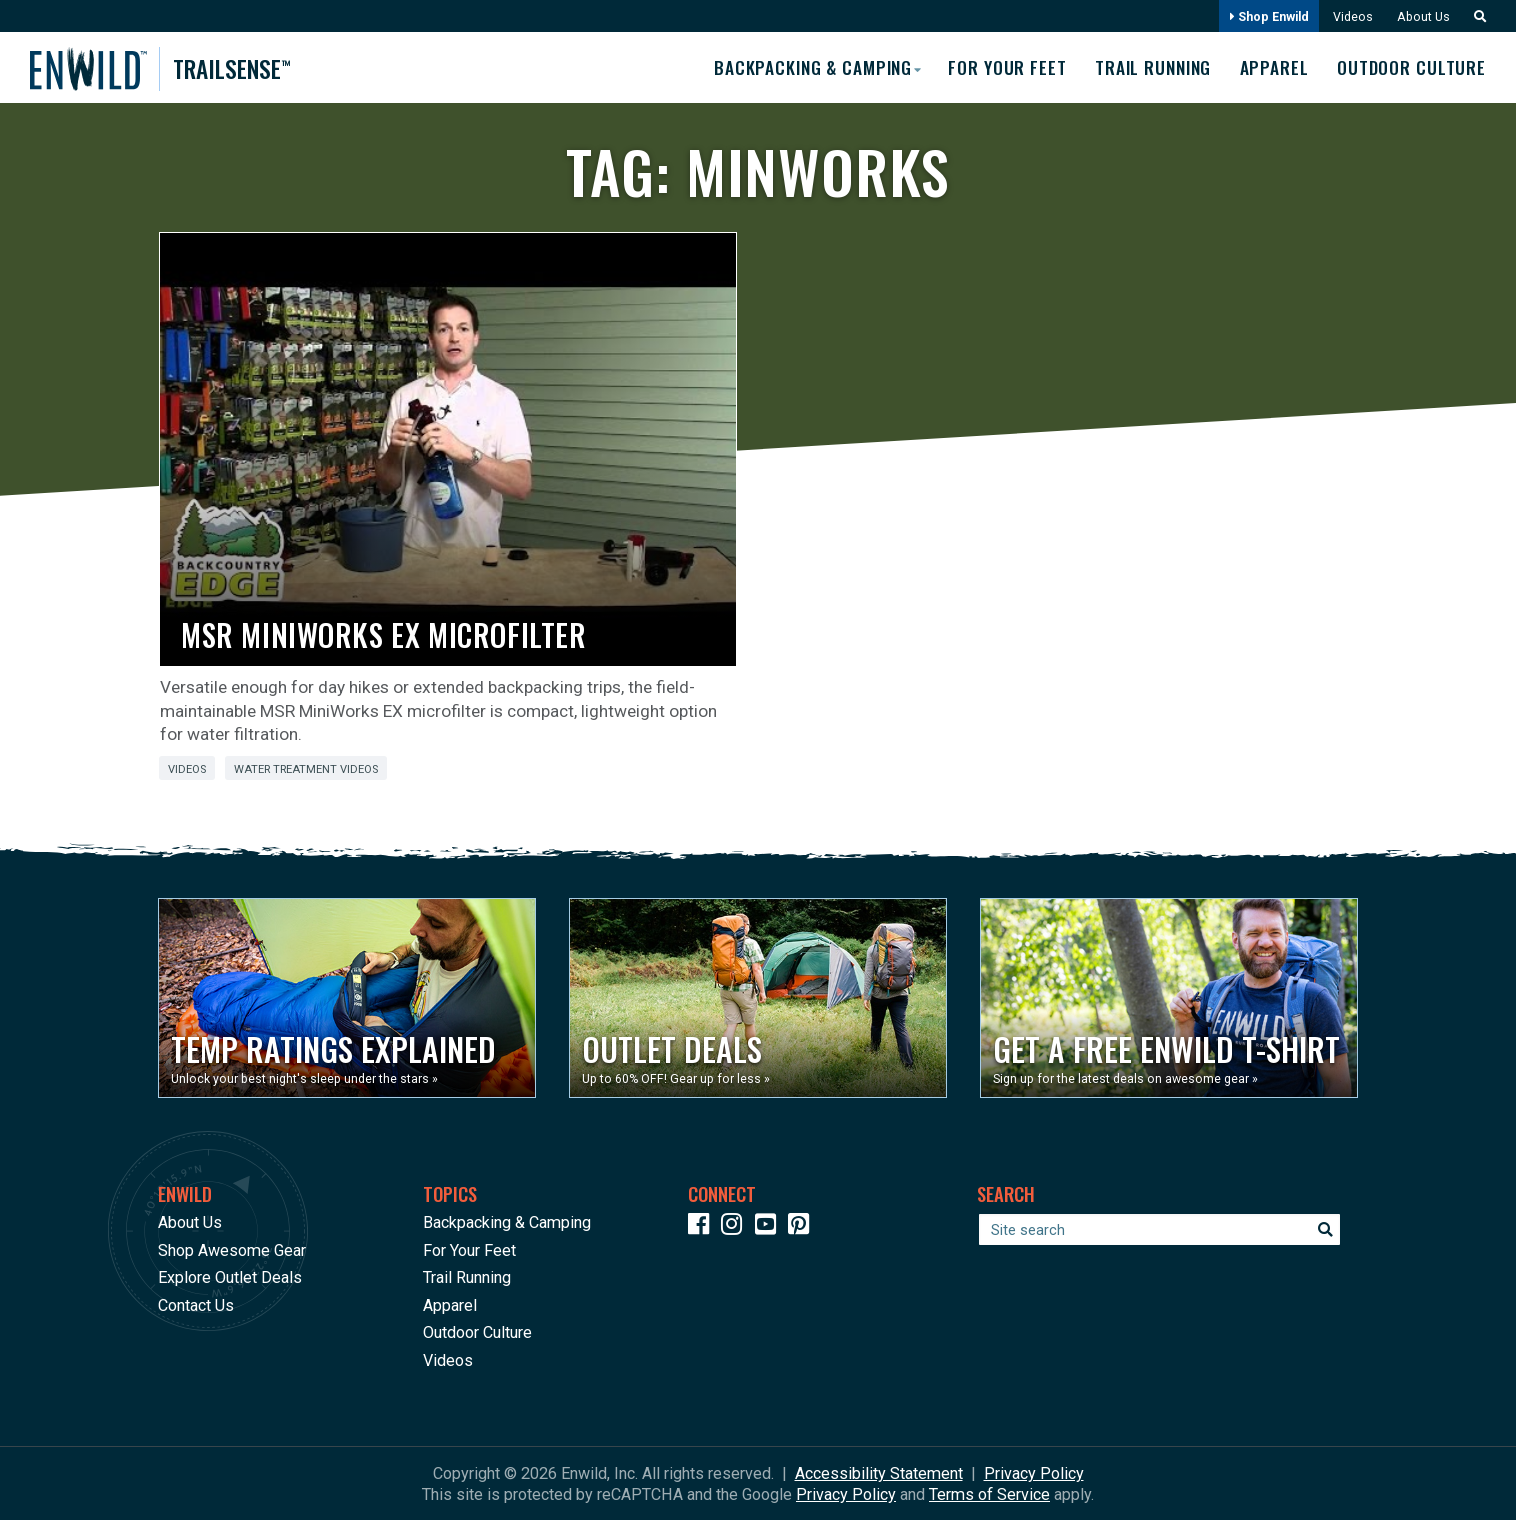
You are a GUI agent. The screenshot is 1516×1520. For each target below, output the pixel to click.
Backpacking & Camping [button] (798, 66)
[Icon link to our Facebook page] (703, 1226)
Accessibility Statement (879, 1472)
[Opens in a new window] (347, 997)
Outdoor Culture (1411, 67)
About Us (1421, 16)
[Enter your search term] (1159, 1228)
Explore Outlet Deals (230, 1276)
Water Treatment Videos (306, 768)
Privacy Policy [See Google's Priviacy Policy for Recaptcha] (846, 1493)
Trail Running (1147, 67)
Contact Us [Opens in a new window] (196, 1304)
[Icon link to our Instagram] (736, 1226)
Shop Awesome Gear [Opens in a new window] (232, 1249)
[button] (1474, 16)
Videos (1348, 16)
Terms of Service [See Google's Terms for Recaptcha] (989, 1493)
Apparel (1271, 67)
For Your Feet (997, 67)
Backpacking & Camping (507, 1221)
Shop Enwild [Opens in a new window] (1263, 16)
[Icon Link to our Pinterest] (803, 1226)
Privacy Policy (1034, 1472)
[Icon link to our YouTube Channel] (770, 1226)
